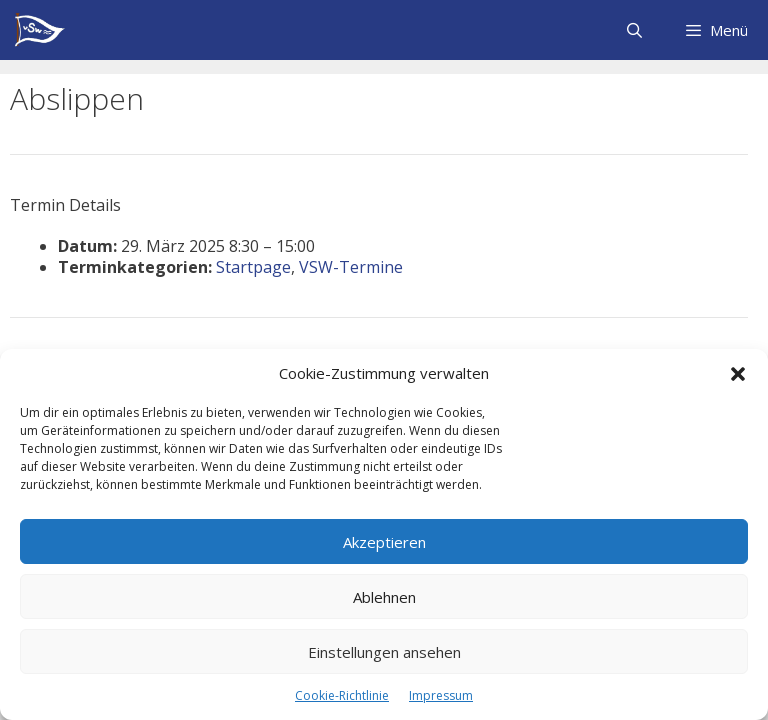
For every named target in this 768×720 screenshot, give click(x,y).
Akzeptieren (384, 542)
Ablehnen (384, 597)
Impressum (441, 695)
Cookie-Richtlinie (342, 695)
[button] (738, 374)
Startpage (253, 267)
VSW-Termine (351, 267)
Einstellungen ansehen (384, 652)
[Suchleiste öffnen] (633, 30)
